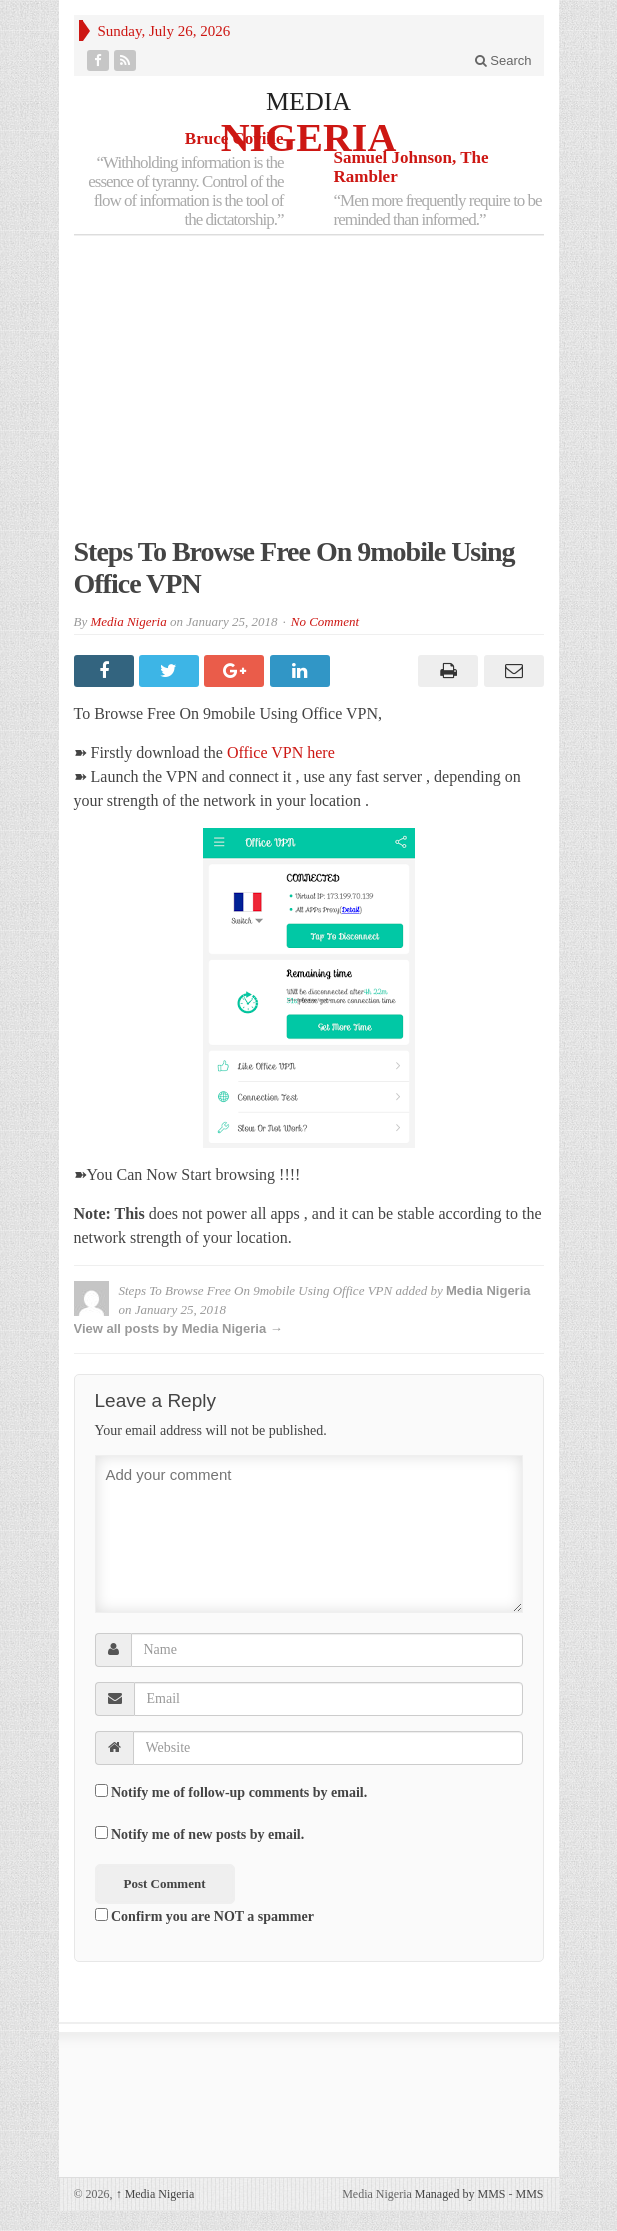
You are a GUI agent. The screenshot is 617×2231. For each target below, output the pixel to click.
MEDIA (308, 101)
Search (503, 60)
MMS (529, 2194)
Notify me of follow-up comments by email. (239, 1792)
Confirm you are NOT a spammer (204, 1916)
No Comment (325, 621)
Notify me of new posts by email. (207, 1834)
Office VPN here (283, 752)
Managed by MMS (460, 2194)
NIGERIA (309, 136)
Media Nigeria (128, 621)
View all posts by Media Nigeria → (178, 1328)
